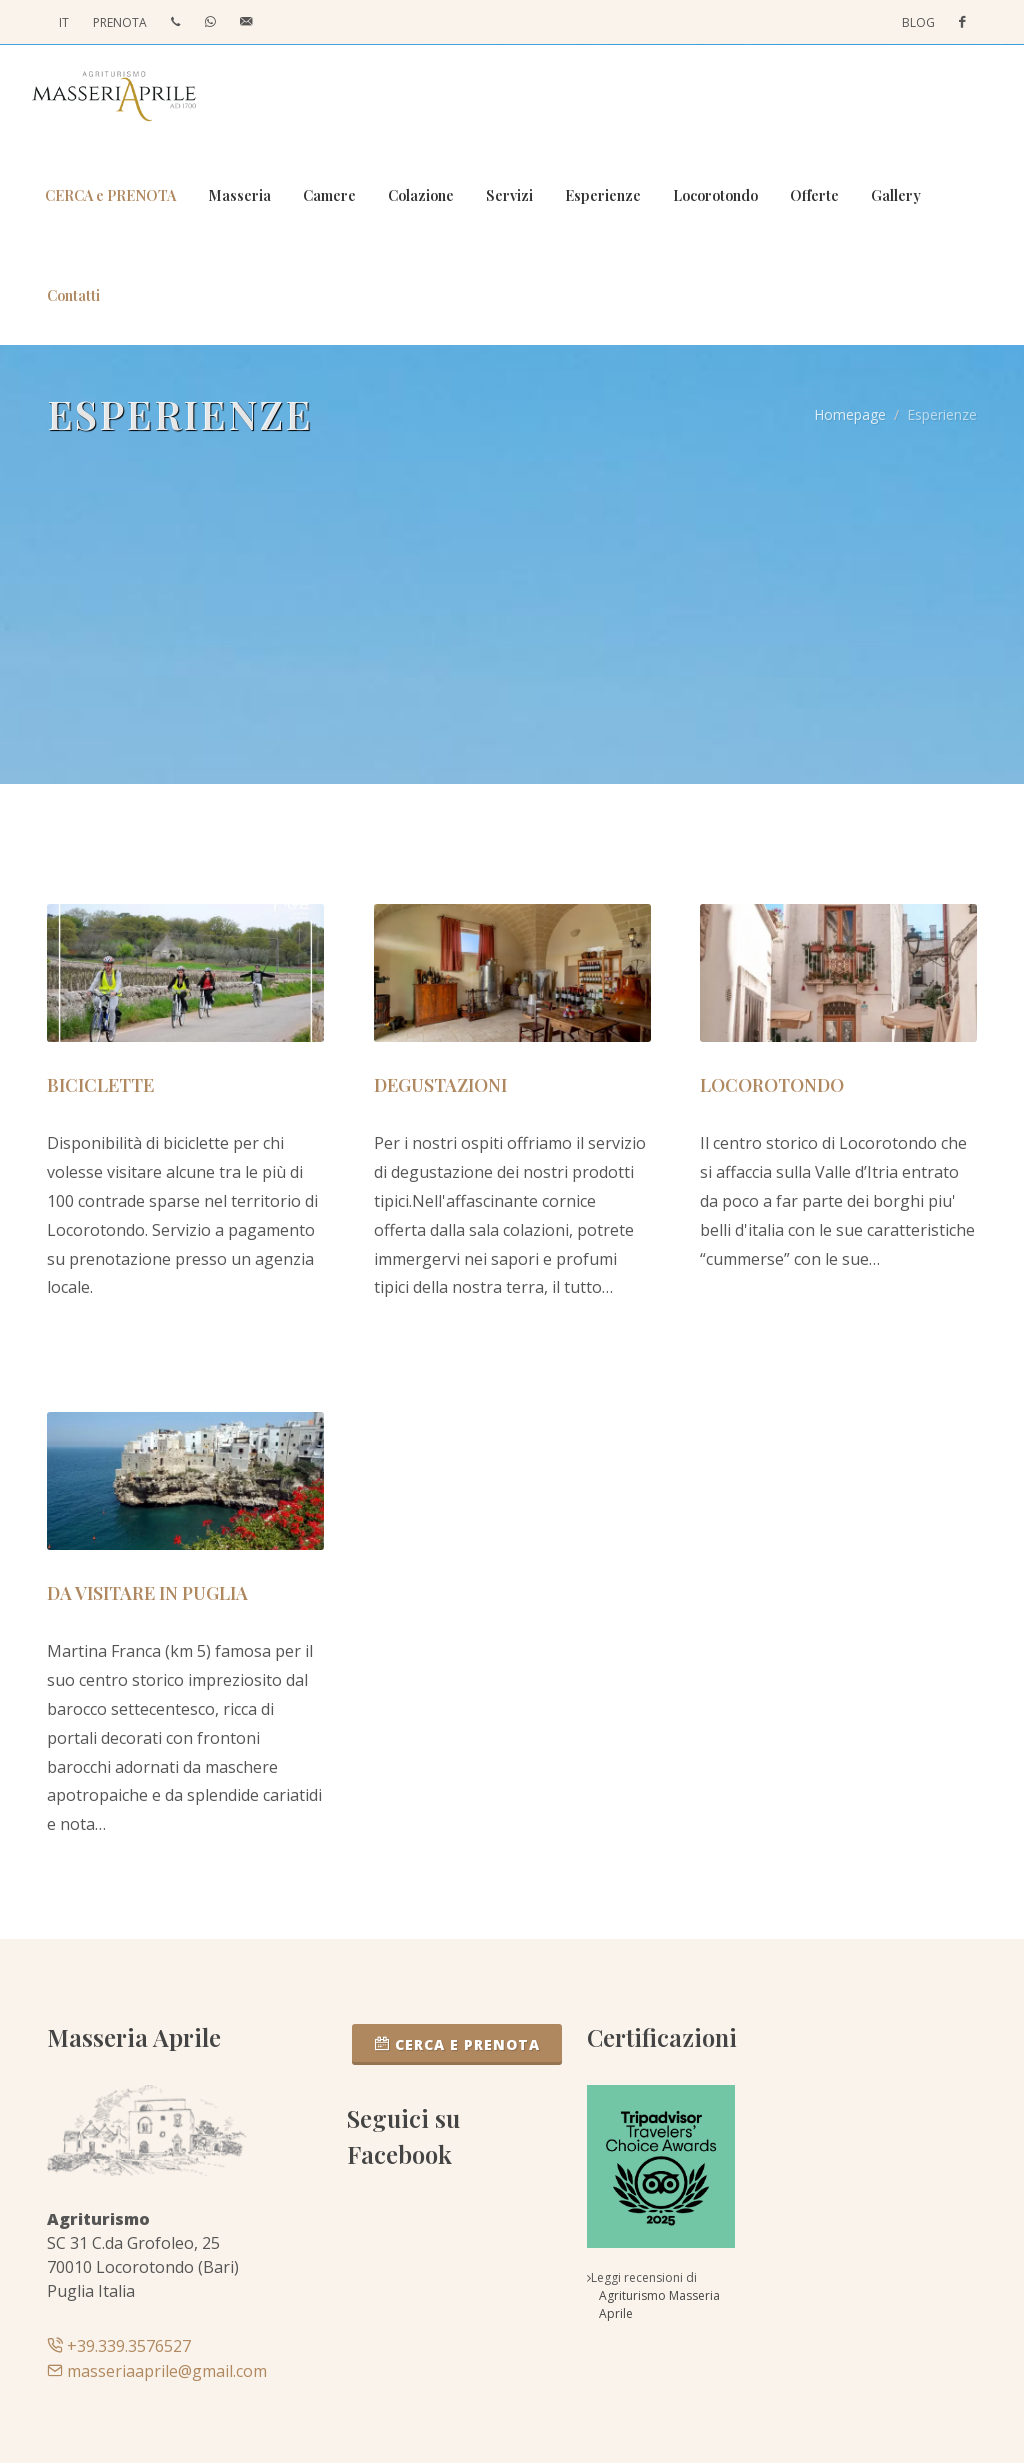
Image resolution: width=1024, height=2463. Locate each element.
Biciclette (100, 1085)
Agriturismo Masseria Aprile (659, 2304)
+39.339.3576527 (119, 2346)
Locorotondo (772, 1085)
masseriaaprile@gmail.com (157, 2371)
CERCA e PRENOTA (457, 2044)
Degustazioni (440, 1085)
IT (64, 22)
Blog (918, 22)
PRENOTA (120, 22)
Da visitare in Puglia (147, 1593)
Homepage (850, 414)
